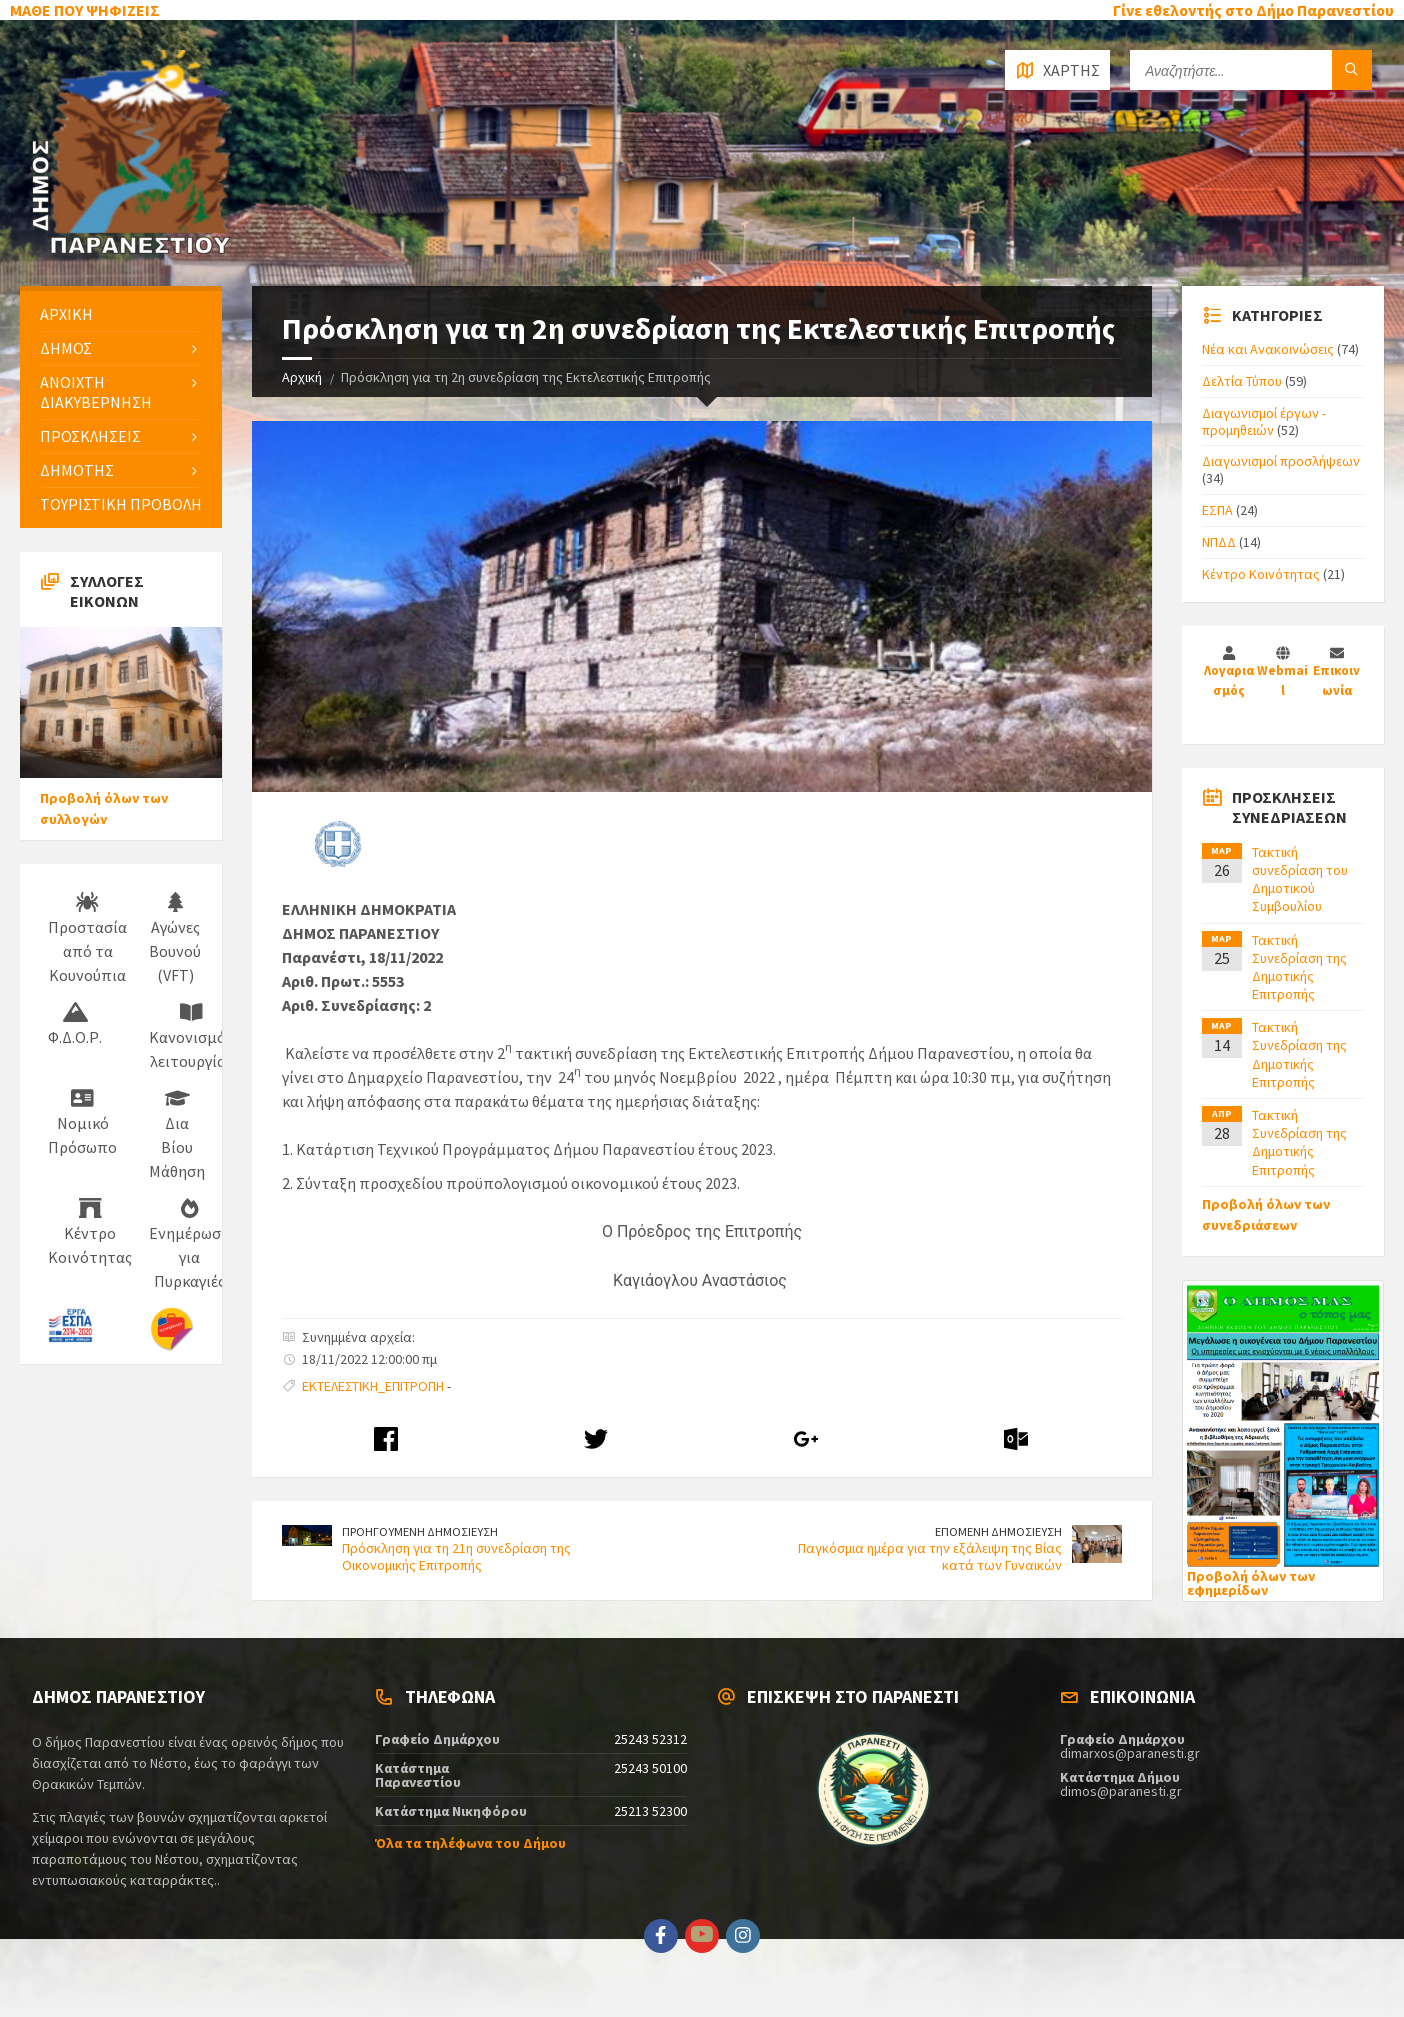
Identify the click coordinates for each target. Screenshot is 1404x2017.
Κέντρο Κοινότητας (90, 1233)
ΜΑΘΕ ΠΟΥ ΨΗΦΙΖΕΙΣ (85, 10)
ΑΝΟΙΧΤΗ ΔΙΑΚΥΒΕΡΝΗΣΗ (96, 391)
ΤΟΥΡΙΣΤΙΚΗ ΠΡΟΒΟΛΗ (121, 504)
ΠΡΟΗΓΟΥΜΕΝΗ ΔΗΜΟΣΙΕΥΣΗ (420, 1531)
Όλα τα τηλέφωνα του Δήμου (470, 1843)
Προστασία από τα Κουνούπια (87, 939)
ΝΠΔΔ (1219, 542)
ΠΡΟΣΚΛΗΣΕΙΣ (90, 436)
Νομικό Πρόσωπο (82, 1123)
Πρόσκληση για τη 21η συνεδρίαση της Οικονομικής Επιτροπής (456, 1556)
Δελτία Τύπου (1242, 381)
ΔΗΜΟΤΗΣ (77, 470)
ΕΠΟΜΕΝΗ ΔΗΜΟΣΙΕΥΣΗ (998, 1531)
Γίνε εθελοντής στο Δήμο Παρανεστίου (1253, 10)
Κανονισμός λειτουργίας (191, 1037)
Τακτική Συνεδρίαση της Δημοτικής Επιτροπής (1299, 967)
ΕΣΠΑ (1217, 510)
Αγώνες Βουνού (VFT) (175, 939)
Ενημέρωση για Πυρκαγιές (189, 1245)
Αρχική (302, 377)
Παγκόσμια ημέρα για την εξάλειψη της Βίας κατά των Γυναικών (930, 1556)
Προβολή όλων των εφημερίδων (1251, 1583)
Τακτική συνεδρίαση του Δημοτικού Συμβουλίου (1300, 879)
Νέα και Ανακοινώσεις (1268, 349)
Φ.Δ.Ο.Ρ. (75, 1025)
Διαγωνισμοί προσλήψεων (1281, 461)
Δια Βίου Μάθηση (177, 1135)
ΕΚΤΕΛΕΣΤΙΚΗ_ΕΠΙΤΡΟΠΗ (373, 1386)
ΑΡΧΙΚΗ (66, 314)
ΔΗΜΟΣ (66, 348)
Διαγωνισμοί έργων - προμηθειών (1264, 421)
